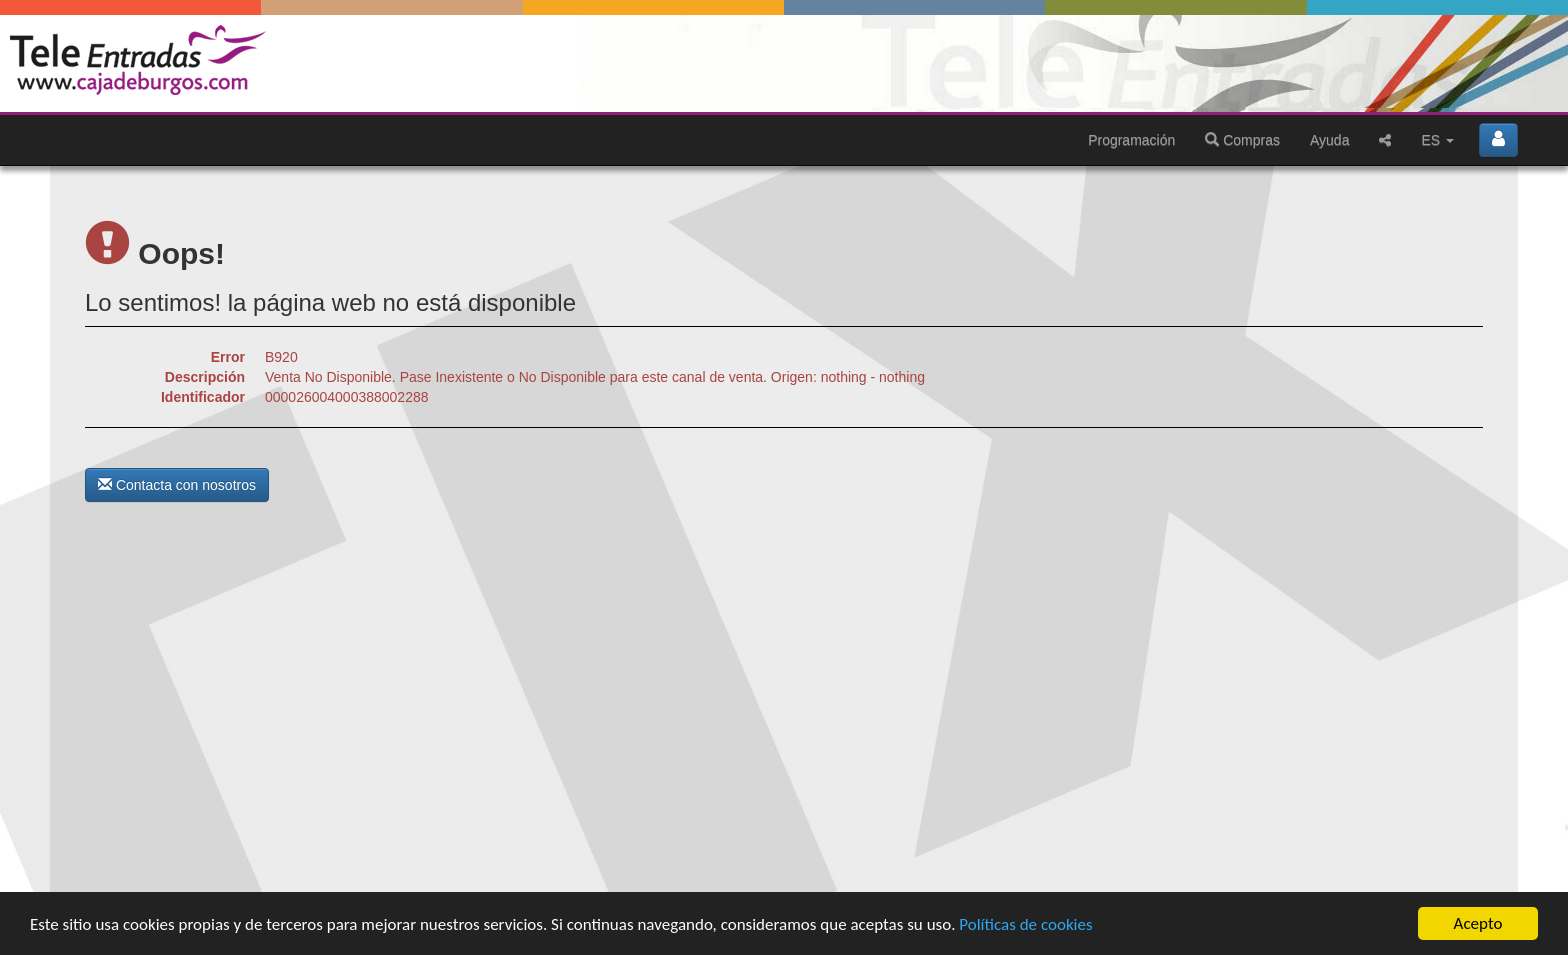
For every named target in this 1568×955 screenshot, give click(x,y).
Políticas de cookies (1025, 932)
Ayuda (1329, 140)
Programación (1131, 140)
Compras (1242, 140)
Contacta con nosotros (177, 485)
